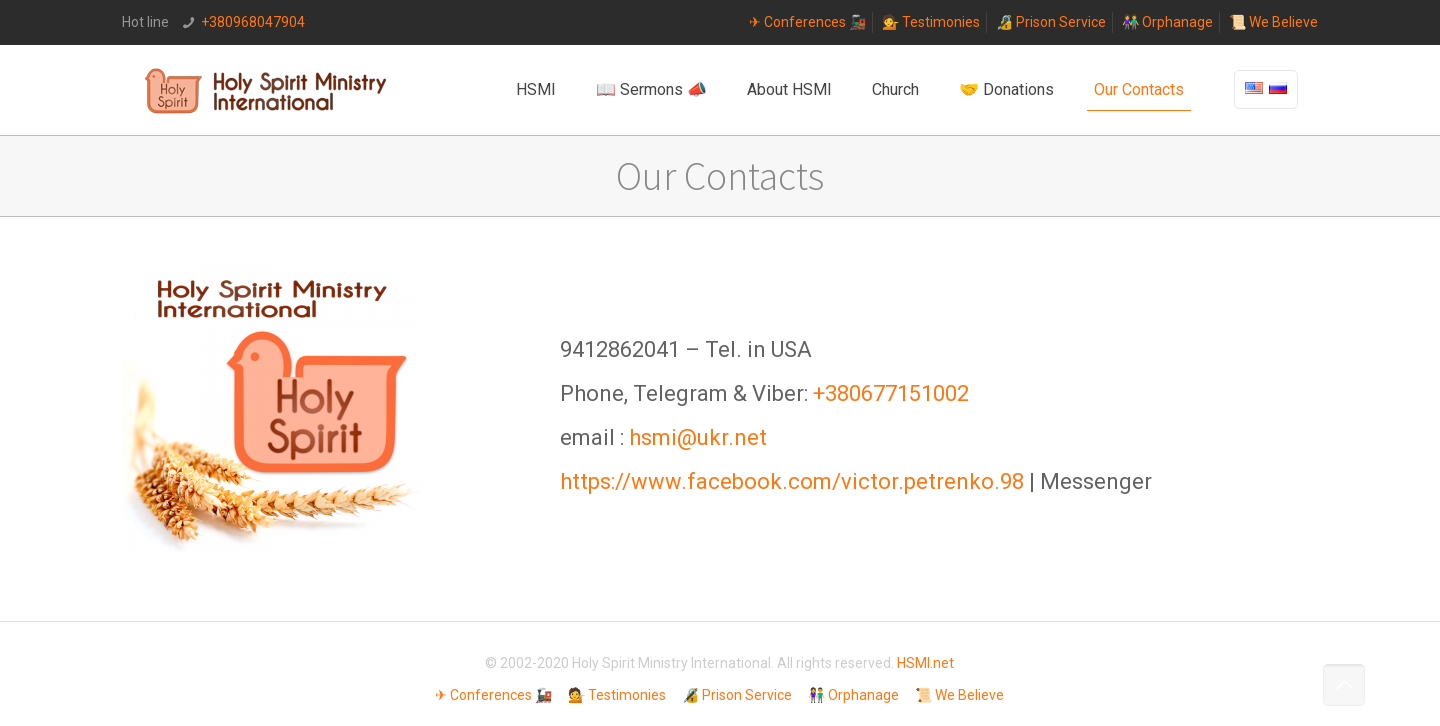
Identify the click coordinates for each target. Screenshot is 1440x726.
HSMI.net (925, 663)
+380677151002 (891, 393)
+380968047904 (253, 22)
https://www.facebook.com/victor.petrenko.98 (792, 481)
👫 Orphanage (1167, 22)
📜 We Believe (1273, 22)
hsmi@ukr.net (698, 437)
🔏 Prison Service (1051, 22)
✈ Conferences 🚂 (807, 22)
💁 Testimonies (931, 22)
